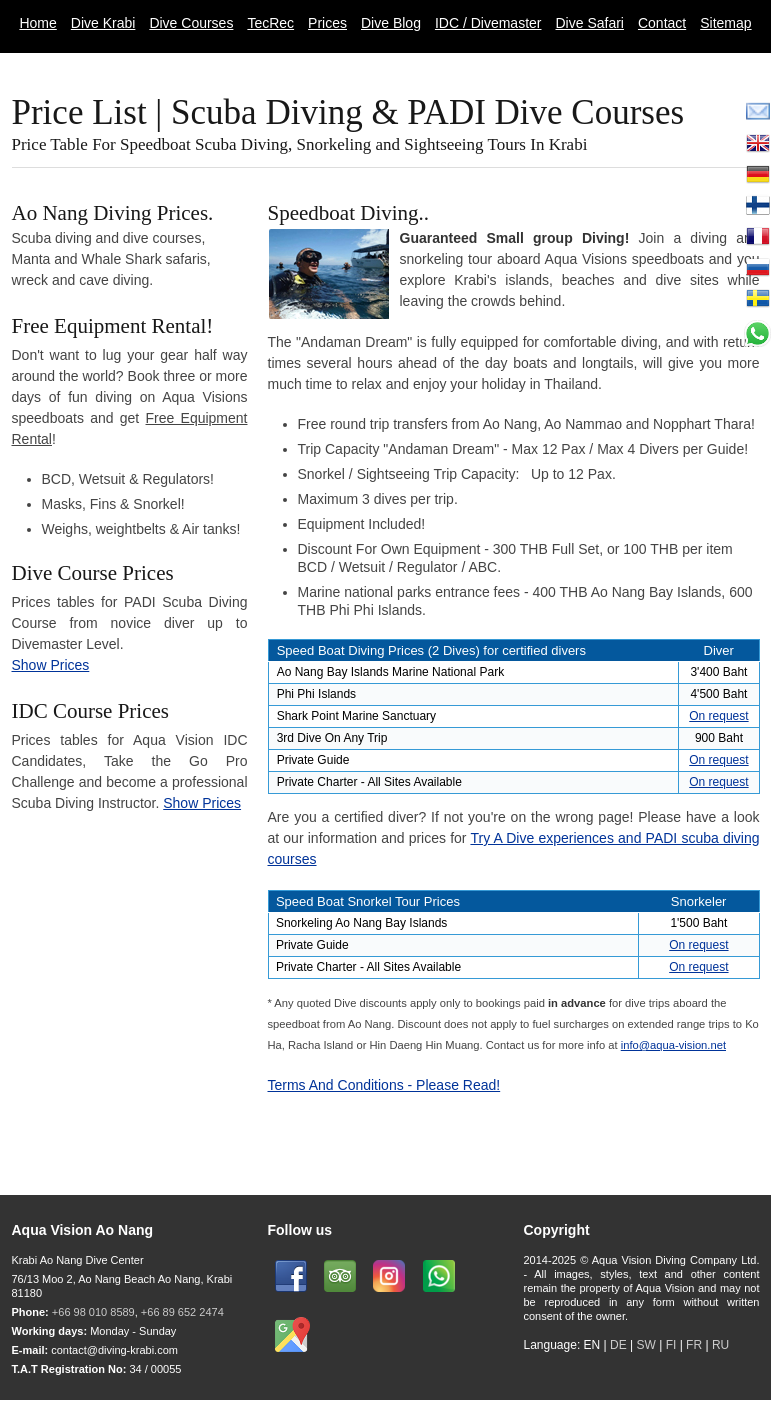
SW (645, 1345)
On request (718, 716)
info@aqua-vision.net (673, 1045)
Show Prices (51, 665)
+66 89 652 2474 (182, 1312)
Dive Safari (590, 23)
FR (694, 1345)
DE (618, 1345)
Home (37, 23)
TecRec (270, 23)
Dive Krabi (103, 23)
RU (720, 1345)
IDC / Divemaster (488, 23)
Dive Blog (391, 23)
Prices (327, 23)
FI (673, 1345)
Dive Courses (191, 23)
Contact (662, 23)
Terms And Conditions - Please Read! (384, 1085)
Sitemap (725, 23)
